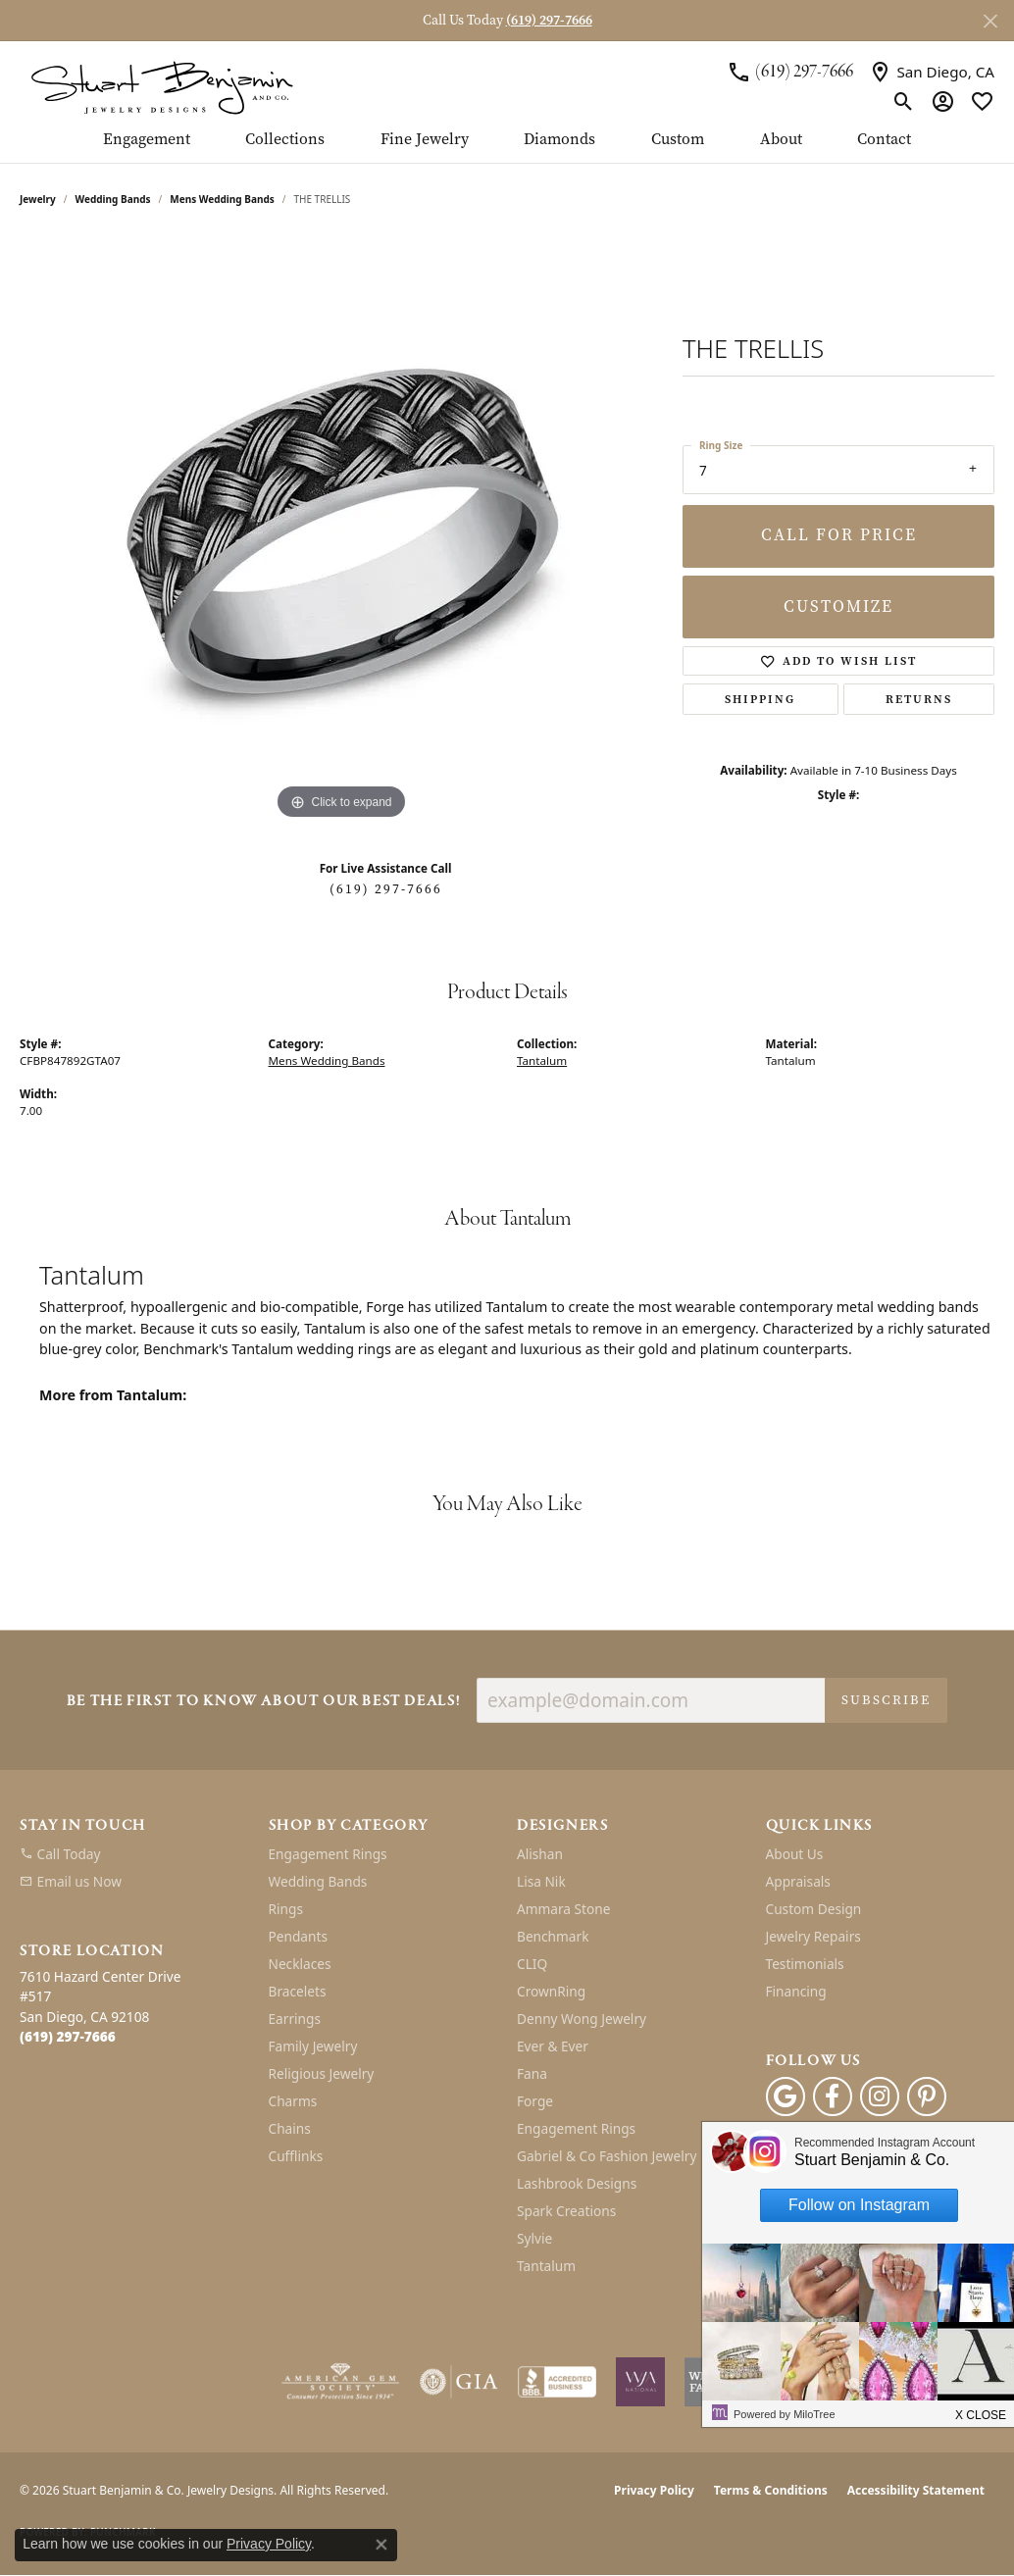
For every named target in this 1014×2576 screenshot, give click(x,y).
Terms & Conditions (771, 2490)
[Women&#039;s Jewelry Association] (640, 2381)
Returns (919, 699)
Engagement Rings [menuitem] (328, 1853)
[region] (341, 530)
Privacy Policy (654, 2490)
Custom (677, 140)
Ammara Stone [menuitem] (563, 1908)
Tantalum (542, 1060)
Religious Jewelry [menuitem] (322, 2073)
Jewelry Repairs (813, 1936)
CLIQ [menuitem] (532, 1963)
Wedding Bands (113, 199)
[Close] (990, 21)
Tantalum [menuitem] (546, 2265)
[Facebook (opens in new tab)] (832, 2096)
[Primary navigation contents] (507, 147)
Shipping (760, 699)
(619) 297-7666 (386, 889)
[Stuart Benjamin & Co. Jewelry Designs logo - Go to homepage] (162, 86)
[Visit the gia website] (459, 2381)
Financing (796, 1991)
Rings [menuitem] (286, 1908)
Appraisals (798, 1881)
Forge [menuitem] (535, 2101)
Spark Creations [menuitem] (566, 2210)
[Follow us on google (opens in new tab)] (785, 2096)
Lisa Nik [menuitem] (541, 1881)
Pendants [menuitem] (298, 1936)
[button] (903, 101)
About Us (795, 1853)
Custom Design (814, 1908)
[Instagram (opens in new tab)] (879, 2096)
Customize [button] (838, 606)
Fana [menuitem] (532, 2073)
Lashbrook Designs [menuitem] (576, 2183)
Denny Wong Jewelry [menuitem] (581, 2018)
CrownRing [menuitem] (551, 1991)
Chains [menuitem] (290, 2128)
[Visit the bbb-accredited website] (557, 2381)
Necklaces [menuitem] (300, 1963)
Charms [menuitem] (293, 2101)
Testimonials (805, 1963)
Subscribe (886, 1700)
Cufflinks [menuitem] (296, 2156)
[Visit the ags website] (340, 2381)
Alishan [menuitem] (540, 1853)
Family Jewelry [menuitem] (313, 2046)
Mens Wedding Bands (222, 199)
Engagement (146, 140)
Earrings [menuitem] (295, 2018)
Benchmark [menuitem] (552, 1936)
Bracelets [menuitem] (298, 1991)
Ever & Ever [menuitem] (552, 2046)
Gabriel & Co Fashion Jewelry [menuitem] (606, 2156)
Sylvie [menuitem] (534, 2238)
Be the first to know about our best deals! (264, 1701)
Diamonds (559, 140)
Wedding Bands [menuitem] (318, 1881)
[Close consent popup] (381, 2545)
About (781, 140)
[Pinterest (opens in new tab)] (926, 2096)
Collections (285, 140)
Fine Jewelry (424, 140)
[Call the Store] (68, 2036)
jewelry (38, 199)
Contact (884, 140)
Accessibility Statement (916, 2490)
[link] (790, 72)
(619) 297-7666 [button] (549, 20)
